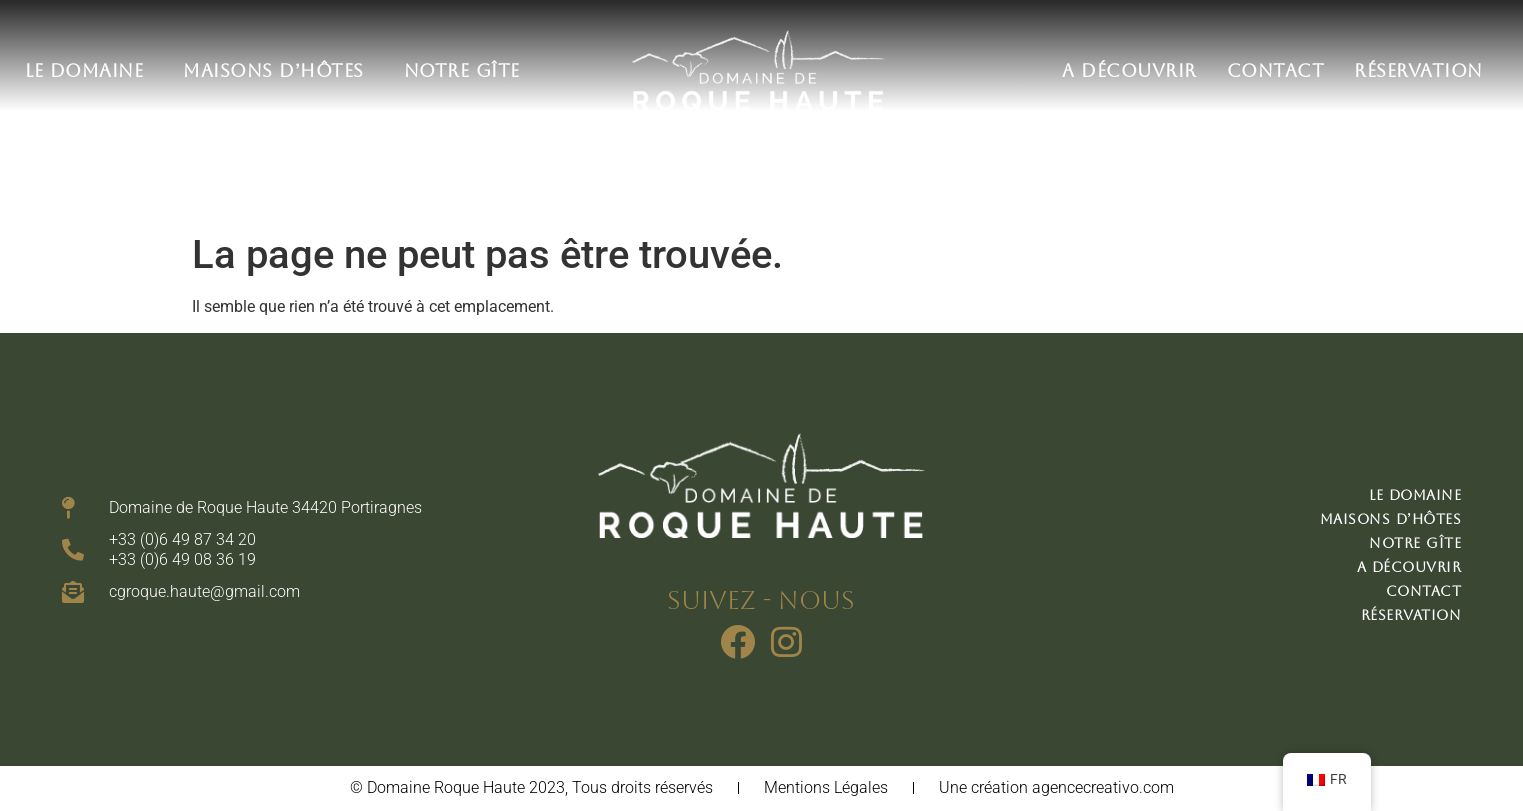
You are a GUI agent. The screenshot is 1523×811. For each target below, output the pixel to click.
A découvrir (1129, 70)
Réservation (1418, 70)
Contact (1276, 70)
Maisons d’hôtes (278, 70)
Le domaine (89, 70)
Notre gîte (462, 70)
